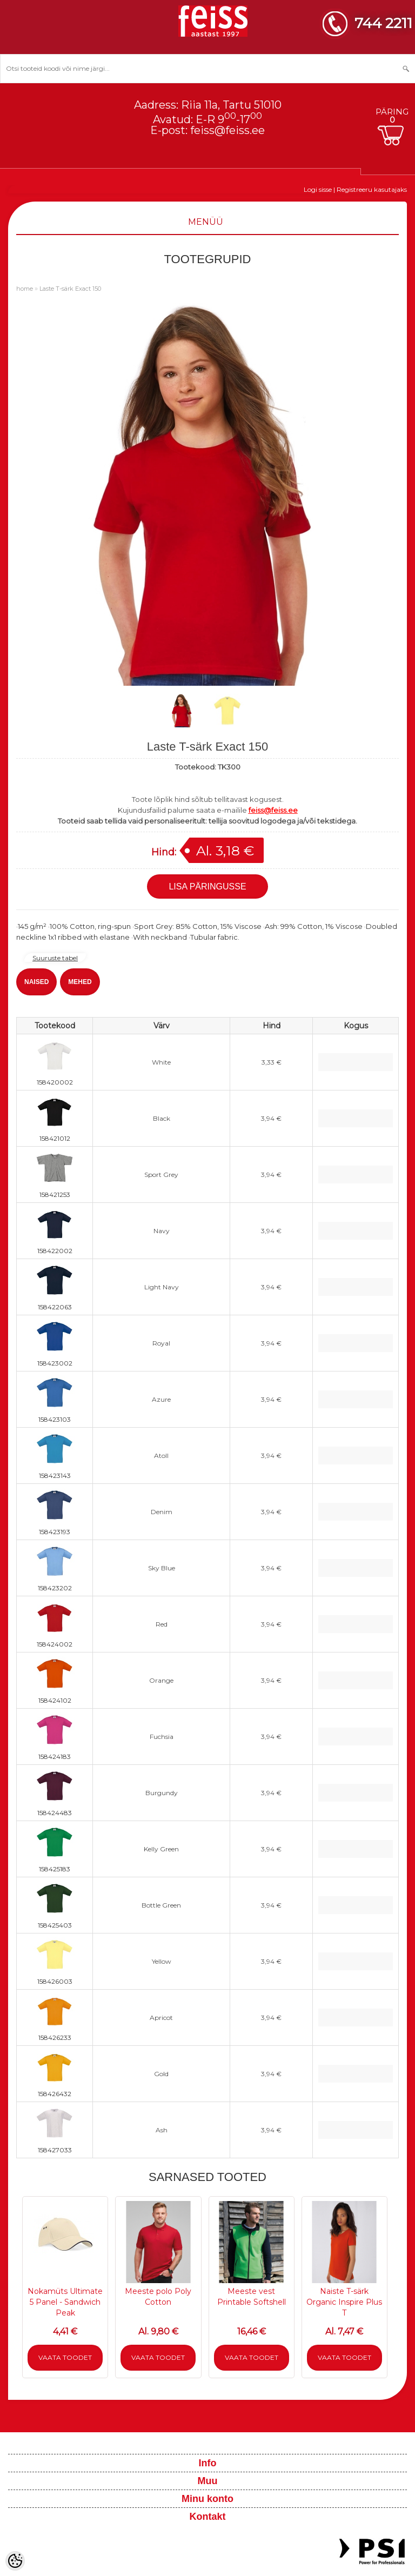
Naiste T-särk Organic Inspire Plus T (344, 2302)
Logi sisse (318, 189)
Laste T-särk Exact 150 (70, 288)
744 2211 (383, 23)
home (24, 288)
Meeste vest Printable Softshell (251, 2296)
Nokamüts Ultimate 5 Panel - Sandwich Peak (65, 2302)
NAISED (36, 982)
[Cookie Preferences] (15, 2561)
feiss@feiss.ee (227, 130)
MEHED (79, 982)
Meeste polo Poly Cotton (158, 2296)
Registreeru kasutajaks (372, 189)
